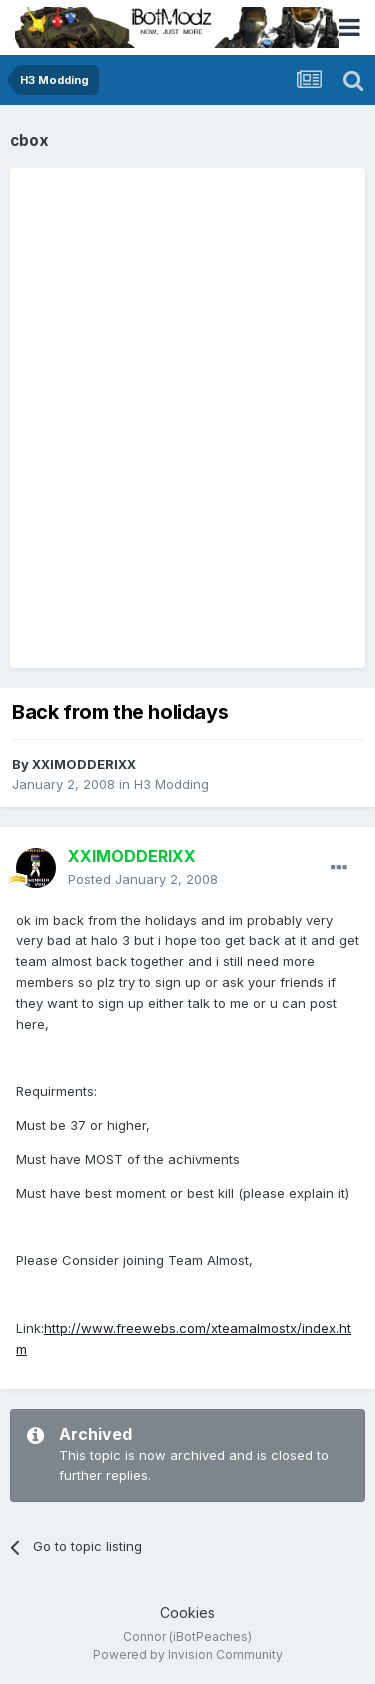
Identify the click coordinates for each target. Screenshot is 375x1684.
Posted (143, 879)
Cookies (187, 1612)
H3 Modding (171, 784)
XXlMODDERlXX (84, 764)
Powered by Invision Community (188, 1654)
